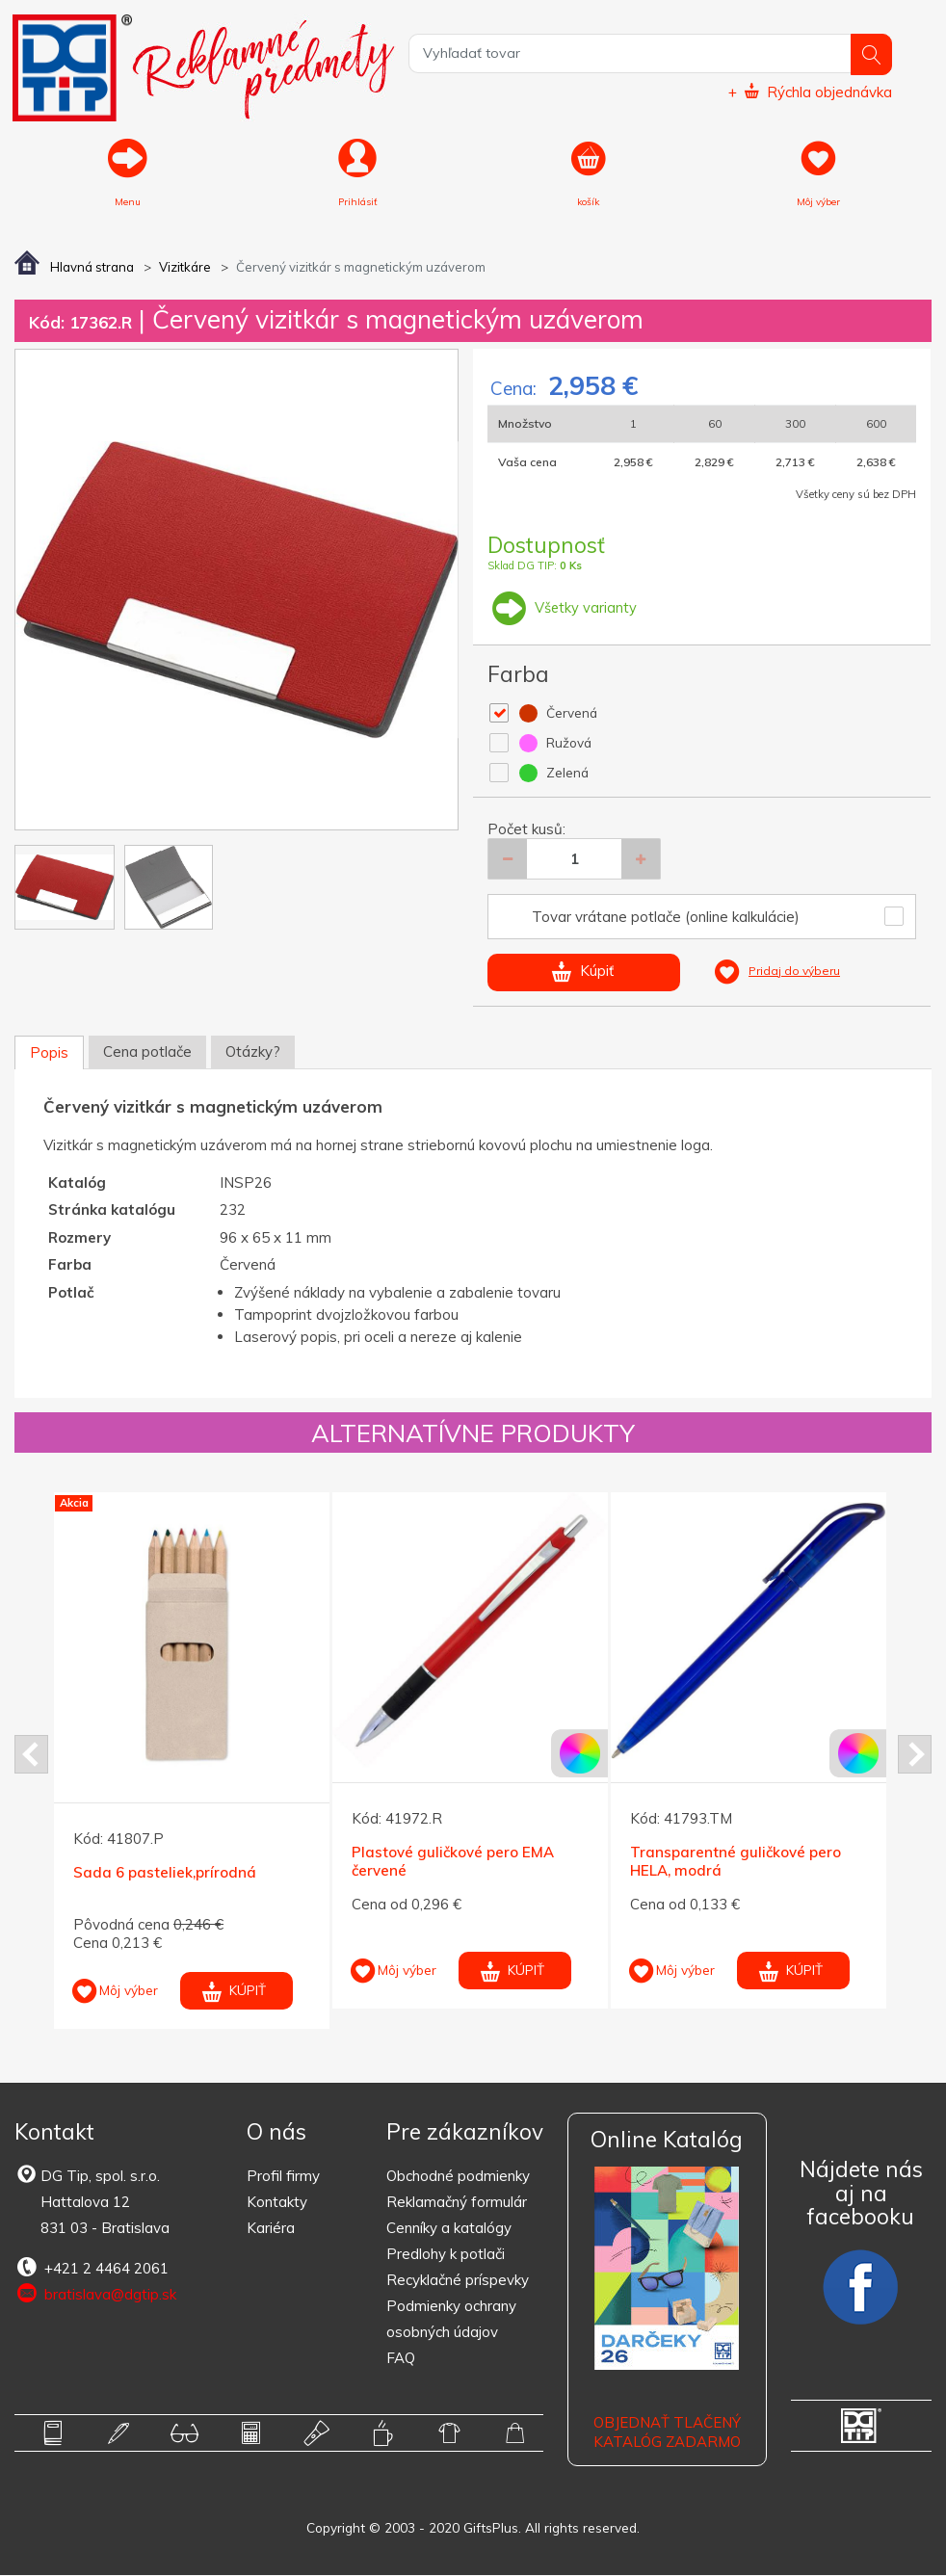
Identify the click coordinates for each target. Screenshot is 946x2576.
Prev (31, 1755)
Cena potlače (147, 1053)
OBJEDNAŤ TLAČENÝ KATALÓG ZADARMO (667, 2433)
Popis (49, 1054)
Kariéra (271, 2229)
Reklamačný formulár (456, 2203)
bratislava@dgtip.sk (95, 2294)
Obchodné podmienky (458, 2177)
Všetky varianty (562, 608)
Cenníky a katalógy (449, 2229)
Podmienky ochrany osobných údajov (451, 2320)
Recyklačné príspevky (457, 2281)
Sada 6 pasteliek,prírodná (164, 1873)
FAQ (400, 2359)
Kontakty (277, 2203)
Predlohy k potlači (445, 2255)
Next (915, 1755)
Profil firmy (283, 2177)
